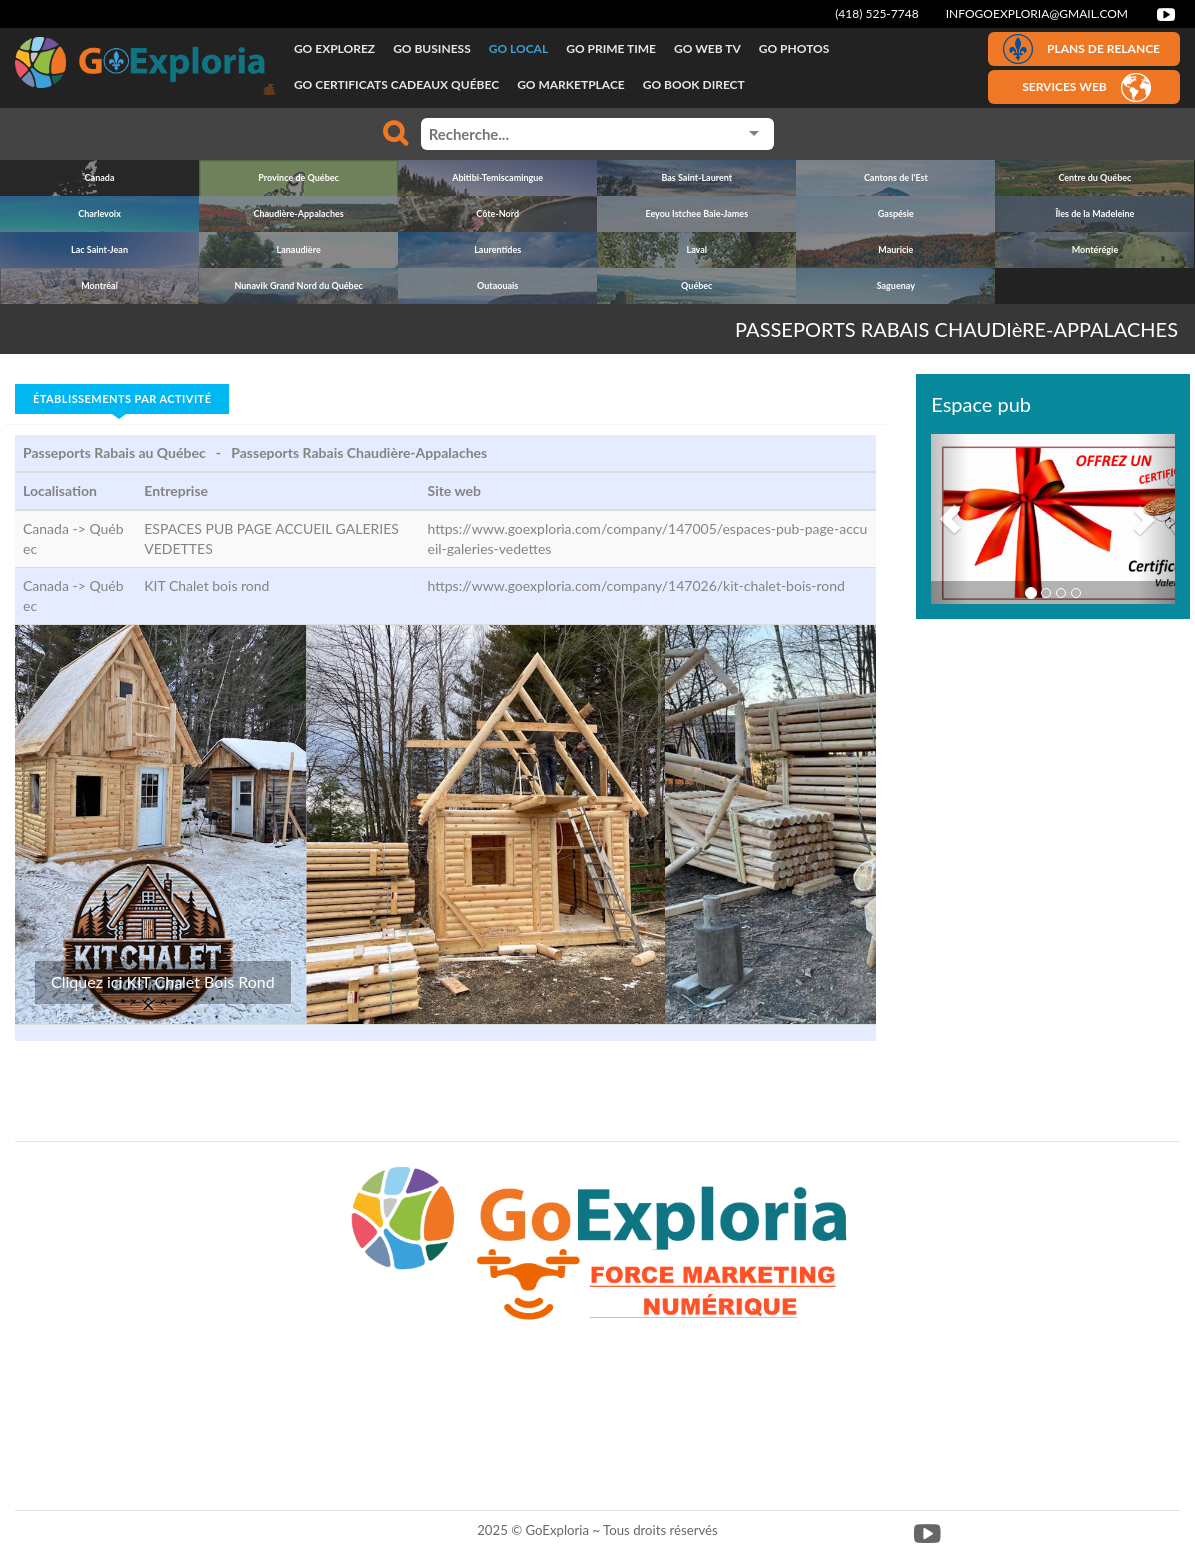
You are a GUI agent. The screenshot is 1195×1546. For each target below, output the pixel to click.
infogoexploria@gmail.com (1037, 13)
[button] (949, 519)
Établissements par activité (122, 398)
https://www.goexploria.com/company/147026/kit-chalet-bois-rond (635, 585)
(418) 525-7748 (877, 13)
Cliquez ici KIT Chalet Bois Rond (163, 981)
